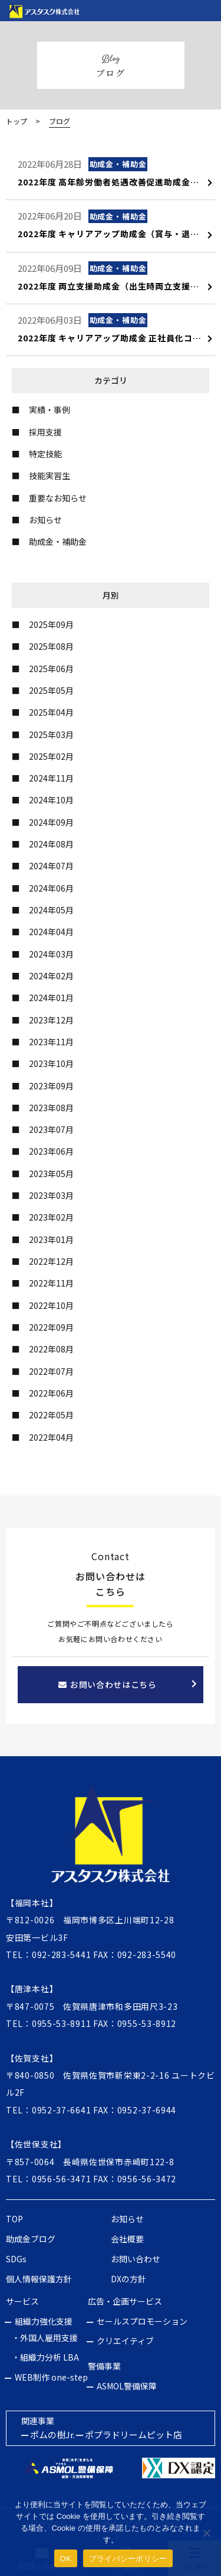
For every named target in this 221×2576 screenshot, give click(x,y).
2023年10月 (51, 1063)
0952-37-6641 (61, 2110)
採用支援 (45, 432)
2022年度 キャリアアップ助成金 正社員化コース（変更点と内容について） (115, 338)
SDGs (16, 2259)
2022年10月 (51, 1305)
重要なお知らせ (58, 498)
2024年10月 (51, 800)
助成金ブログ (30, 2239)
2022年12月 (51, 1261)
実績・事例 (49, 410)
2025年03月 (51, 734)
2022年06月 (51, 1393)
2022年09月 (51, 1327)
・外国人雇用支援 (45, 2338)
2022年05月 (51, 1415)
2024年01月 (51, 997)
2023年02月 (51, 1217)
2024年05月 (51, 910)
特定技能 (45, 454)
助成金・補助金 (58, 541)
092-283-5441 (61, 1954)
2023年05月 (51, 1173)
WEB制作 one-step (51, 2377)
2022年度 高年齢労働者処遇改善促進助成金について (115, 182)
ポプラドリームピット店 (133, 2434)
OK (65, 2558)
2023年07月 (51, 1129)
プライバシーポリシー (128, 2558)
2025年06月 (51, 668)
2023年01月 (51, 1239)
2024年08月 (51, 844)
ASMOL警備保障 (127, 2386)
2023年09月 (51, 1086)
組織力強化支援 (43, 2321)
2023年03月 (51, 1195)
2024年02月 (51, 976)
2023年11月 (51, 1042)
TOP (14, 2219)
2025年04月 (51, 712)
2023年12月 (51, 1020)
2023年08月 (51, 1108)
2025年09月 (51, 624)
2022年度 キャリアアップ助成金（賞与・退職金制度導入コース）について (115, 234)
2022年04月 (51, 1437)
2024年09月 (51, 822)
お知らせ (45, 520)
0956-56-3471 (61, 2179)
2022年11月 (51, 1283)
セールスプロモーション (142, 2321)
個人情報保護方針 (39, 2279)
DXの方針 (128, 2279)
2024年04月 (51, 932)
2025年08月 (51, 646)
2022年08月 (51, 1349)
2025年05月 (51, 690)
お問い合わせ (135, 2259)
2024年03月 (51, 954)
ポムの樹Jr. (52, 2434)
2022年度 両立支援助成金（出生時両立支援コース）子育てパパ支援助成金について (115, 286)
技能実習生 (49, 475)
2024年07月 (51, 866)
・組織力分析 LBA (45, 2357)
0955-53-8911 (61, 2023)
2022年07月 (51, 1371)
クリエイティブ (125, 2340)
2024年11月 (51, 778)
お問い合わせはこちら (107, 1684)
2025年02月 (51, 756)
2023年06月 (51, 1151)
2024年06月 (51, 888)
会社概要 (127, 2239)
